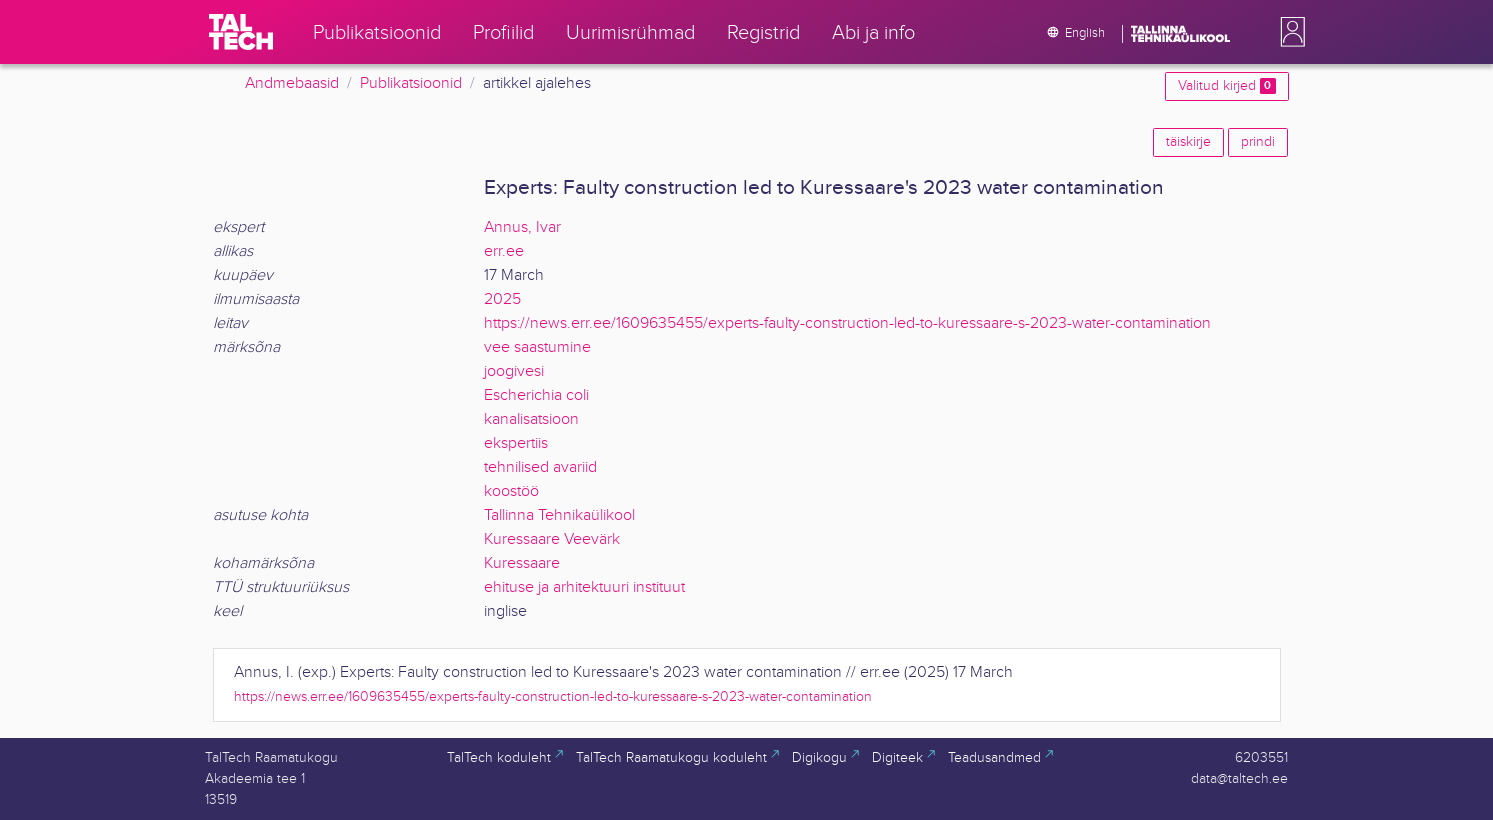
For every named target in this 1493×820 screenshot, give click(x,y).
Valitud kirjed (1226, 86)
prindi (1258, 142)
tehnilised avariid (540, 467)
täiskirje (1188, 142)
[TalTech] (241, 32)
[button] (1289, 32)
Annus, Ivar (522, 227)
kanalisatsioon (531, 419)
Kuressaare (522, 563)
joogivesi (514, 371)
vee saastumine (537, 347)
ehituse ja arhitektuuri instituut (584, 587)
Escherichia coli (536, 395)
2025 (502, 299)
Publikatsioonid (411, 83)
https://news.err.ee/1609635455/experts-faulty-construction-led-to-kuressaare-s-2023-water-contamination (847, 323)
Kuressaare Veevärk (552, 539)
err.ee (504, 251)
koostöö (511, 491)
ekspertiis (516, 443)
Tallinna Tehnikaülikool (559, 515)
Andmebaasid (292, 83)
